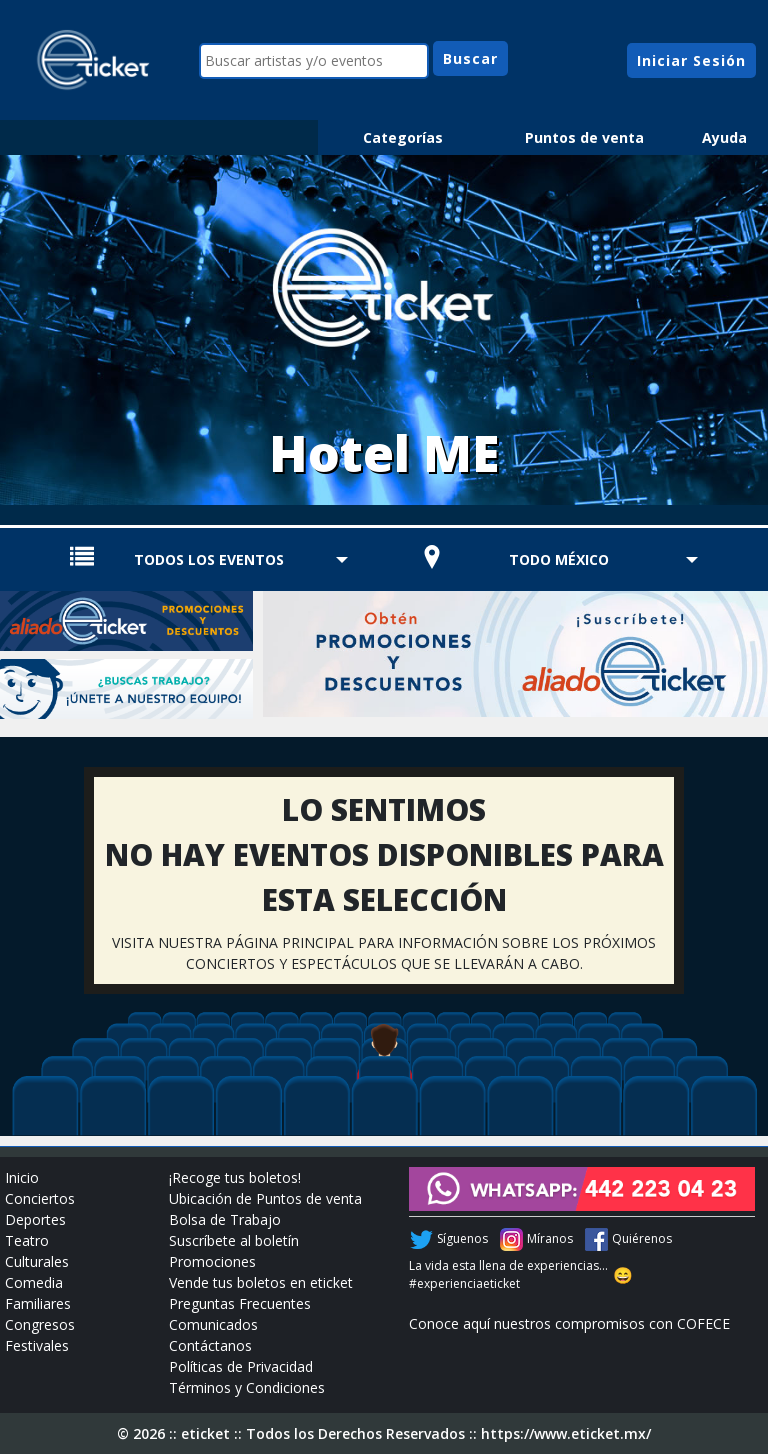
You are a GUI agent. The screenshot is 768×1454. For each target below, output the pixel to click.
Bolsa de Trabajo (225, 1219)
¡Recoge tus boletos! (235, 1177)
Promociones (212, 1261)
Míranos (550, 1238)
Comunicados (213, 1324)
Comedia (34, 1282)
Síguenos (462, 1238)
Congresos (40, 1324)
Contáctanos (210, 1345)
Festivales (37, 1345)
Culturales (37, 1261)
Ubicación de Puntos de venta (265, 1198)
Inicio (22, 1177)
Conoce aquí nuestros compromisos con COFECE (569, 1323)
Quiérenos (642, 1238)
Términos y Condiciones (247, 1387)
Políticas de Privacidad (241, 1366)
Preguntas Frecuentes (240, 1303)
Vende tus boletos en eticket (261, 1282)
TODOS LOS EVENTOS (209, 559)
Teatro (27, 1240)
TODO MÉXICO (559, 559)
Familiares (38, 1303)
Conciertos (40, 1198)
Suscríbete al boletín (234, 1240)
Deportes (35, 1219)
